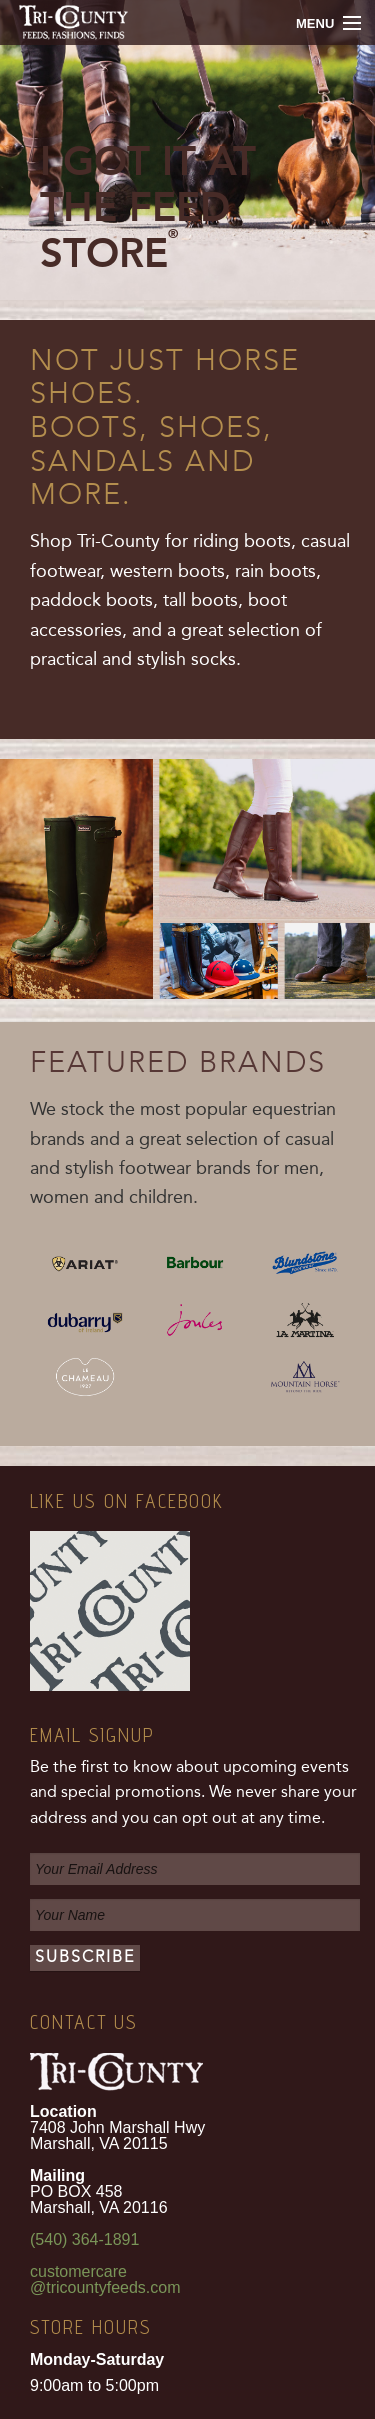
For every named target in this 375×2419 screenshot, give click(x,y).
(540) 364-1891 (84, 2239)
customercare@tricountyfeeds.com (105, 2279)
